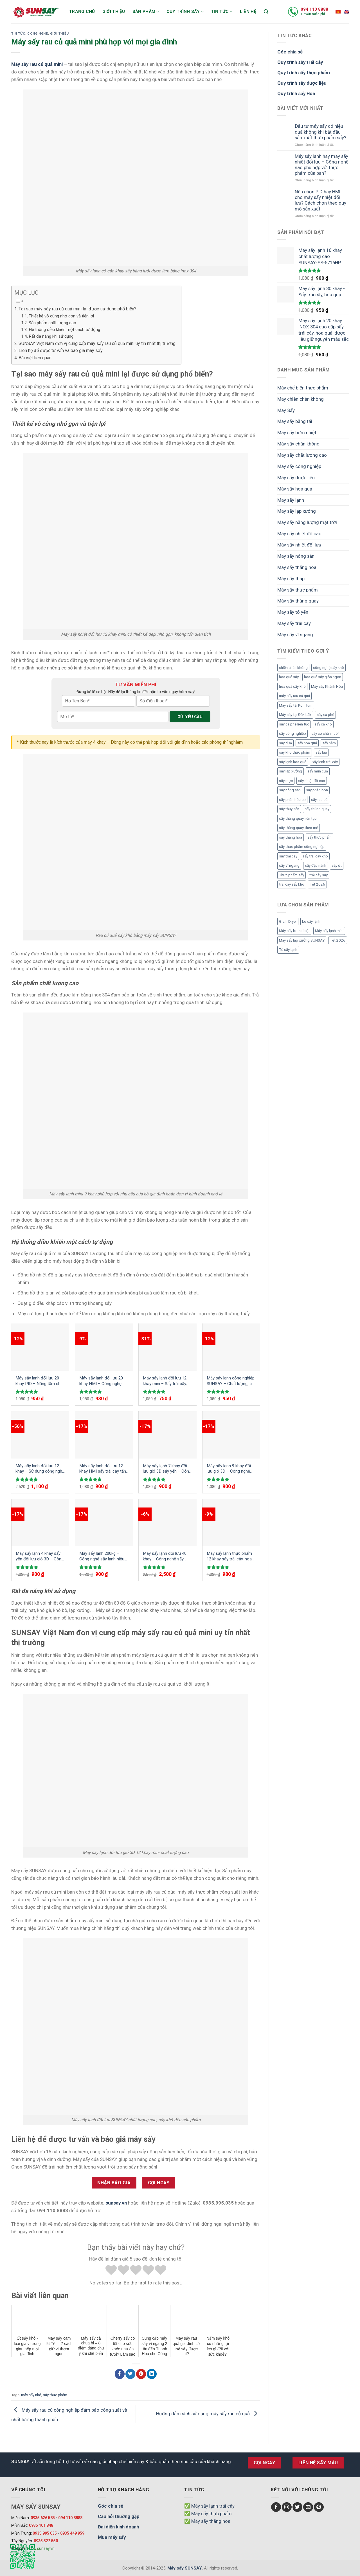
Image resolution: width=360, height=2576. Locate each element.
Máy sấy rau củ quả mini (37, 64)
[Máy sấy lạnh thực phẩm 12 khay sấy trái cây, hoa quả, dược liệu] (231, 1522)
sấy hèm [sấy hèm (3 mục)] (329, 743)
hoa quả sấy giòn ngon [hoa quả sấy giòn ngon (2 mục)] (322, 677)
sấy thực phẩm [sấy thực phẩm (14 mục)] (319, 837)
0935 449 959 (72, 2533)
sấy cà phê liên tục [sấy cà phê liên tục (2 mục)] (294, 724)
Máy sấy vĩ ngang (295, 634)
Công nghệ (37, 33)
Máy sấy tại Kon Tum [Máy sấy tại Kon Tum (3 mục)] (295, 705)
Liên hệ (248, 11)
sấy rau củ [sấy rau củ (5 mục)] (319, 800)
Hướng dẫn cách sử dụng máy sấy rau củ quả (208, 2413)
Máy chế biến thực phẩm (302, 388)
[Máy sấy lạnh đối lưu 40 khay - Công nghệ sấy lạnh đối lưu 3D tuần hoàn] (168, 1522)
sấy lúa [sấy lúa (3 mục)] (321, 752)
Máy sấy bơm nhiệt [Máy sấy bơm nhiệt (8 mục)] (294, 931)
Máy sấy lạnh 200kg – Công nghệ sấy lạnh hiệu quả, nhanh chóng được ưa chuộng (101, 1556)
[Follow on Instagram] (287, 2507)
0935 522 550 (46, 2541)
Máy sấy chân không (298, 444)
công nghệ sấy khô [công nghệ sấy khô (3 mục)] (328, 668)
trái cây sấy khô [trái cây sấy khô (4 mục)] (291, 884)
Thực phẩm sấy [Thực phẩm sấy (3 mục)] (291, 875)
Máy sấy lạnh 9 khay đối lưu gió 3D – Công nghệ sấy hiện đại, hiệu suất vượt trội (229, 1468)
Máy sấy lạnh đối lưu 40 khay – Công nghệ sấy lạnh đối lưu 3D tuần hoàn (166, 1556)
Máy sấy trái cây (294, 623)
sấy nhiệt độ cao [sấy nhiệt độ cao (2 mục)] (311, 781)
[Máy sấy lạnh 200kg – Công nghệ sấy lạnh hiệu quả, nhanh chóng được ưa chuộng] (104, 1522)
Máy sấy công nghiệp (299, 466)
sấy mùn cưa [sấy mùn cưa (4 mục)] (317, 771)
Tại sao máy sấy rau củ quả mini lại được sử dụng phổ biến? (77, 309)
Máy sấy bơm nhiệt (296, 432)
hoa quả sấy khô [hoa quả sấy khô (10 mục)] (292, 686)
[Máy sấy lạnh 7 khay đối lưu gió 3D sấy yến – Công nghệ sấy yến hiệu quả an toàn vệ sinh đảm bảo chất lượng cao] (168, 1435)
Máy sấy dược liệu (296, 477)
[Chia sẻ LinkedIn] (152, 2374)
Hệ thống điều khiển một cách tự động (64, 329)
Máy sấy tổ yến (292, 612)
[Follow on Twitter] (297, 2507)
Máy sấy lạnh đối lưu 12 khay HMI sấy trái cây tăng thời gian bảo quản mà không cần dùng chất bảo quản (103, 1468)
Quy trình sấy (185, 11)
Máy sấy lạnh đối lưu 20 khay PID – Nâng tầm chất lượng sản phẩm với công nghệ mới (39, 1381)
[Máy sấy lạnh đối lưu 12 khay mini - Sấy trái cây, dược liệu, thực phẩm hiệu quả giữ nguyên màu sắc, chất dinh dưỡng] (168, 1347)
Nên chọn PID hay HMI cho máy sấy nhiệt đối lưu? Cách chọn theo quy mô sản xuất (320, 200)
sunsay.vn (116, 2203)
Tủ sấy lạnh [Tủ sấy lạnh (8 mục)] (288, 949)
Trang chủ (82, 11)
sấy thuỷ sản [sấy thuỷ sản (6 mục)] (289, 809)
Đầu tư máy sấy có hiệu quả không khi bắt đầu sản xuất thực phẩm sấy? (320, 131)
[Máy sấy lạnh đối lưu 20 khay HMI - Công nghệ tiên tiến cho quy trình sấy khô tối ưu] (104, 1347)
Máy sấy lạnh (290, 500)
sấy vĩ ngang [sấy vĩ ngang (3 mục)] (289, 865)
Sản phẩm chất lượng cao (52, 322)
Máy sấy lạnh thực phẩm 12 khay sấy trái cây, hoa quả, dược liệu (229, 1556)
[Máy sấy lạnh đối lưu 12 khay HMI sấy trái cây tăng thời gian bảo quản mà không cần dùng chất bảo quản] (104, 1435)
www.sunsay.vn (41, 2548)
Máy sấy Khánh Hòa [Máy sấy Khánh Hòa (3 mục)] (327, 686)
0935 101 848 (41, 2525)
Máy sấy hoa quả (294, 489)
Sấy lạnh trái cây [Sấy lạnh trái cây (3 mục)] (325, 762)
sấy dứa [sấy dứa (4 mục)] (285, 743)
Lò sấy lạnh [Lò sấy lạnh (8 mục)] (311, 921)
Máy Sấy (286, 410)
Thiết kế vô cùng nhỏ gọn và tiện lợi (61, 316)
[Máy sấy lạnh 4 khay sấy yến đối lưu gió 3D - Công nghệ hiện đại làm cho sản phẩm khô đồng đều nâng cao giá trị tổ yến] (40, 1522)
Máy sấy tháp (291, 578)
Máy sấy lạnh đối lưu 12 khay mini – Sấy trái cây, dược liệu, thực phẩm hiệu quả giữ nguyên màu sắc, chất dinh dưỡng (166, 1381)
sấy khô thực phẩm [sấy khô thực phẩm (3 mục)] (294, 752)
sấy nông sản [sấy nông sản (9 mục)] (290, 790)
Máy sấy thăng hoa (296, 567)
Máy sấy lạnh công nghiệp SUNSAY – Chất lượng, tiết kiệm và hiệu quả (231, 1381)
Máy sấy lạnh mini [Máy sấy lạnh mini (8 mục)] (329, 931)
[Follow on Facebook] (276, 2507)
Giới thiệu (113, 11)
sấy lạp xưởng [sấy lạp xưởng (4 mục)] (290, 771)
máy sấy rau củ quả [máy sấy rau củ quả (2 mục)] (294, 696)
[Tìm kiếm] (266, 11)
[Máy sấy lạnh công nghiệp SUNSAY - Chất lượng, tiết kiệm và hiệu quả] (231, 1347)
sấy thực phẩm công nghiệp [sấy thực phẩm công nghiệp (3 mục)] (302, 847)
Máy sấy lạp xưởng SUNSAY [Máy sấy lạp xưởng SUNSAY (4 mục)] (302, 940)
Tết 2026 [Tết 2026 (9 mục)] (317, 884)
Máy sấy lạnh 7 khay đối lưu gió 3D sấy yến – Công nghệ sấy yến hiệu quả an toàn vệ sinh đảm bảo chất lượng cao (167, 1468)
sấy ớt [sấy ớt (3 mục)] (337, 865)
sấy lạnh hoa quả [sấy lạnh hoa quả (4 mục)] (292, 762)
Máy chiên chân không (300, 399)
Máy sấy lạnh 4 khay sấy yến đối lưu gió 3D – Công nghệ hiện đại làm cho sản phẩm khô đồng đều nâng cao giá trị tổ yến (40, 1556)
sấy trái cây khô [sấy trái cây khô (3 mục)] (315, 856)
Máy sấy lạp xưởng (296, 511)
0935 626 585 (43, 2517)
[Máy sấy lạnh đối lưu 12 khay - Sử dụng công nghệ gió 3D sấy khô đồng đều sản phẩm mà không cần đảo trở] (40, 1435)
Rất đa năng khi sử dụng (51, 336)
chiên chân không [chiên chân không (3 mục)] (293, 668)
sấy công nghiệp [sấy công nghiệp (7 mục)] (292, 733)
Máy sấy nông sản (295, 556)
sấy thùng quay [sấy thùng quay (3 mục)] (317, 809)
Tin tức (222, 11)
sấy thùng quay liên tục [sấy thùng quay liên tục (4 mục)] (297, 818)
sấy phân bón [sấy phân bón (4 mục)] (317, 790)
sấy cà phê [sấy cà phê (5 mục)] (325, 715)
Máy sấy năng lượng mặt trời (307, 522)
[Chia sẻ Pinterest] (141, 2374)
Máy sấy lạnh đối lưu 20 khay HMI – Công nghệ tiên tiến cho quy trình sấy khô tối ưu (103, 1381)
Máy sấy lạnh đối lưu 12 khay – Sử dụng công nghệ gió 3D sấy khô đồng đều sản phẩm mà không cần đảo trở (39, 1468)
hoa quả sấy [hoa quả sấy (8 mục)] (289, 677)
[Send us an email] (308, 2507)
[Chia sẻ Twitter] (130, 2374)
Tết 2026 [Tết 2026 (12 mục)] (337, 940)
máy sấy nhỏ (31, 2395)
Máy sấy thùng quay (298, 601)
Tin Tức (18, 33)
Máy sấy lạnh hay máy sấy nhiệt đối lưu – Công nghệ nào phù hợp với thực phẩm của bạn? (321, 164)
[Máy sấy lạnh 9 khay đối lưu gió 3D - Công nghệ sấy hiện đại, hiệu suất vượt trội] (231, 1435)
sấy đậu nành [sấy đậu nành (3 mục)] (315, 865)
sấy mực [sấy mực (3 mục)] (286, 781)
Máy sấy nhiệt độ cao (299, 533)
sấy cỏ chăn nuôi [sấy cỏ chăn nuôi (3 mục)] (325, 733)
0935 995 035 (45, 2533)
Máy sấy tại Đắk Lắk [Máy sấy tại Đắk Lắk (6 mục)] (295, 715)
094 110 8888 (314, 9)
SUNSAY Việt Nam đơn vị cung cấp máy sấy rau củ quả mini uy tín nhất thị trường (97, 343)
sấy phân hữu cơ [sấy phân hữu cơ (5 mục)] (292, 800)
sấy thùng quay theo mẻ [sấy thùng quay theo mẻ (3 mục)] (298, 828)
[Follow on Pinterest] (319, 2507)
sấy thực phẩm (55, 2395)
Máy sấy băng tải (294, 421)
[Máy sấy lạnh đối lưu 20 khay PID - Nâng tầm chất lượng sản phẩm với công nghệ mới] (40, 1347)
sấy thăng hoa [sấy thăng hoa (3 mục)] (290, 837)
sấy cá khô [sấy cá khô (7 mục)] (323, 724)
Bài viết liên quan (35, 357)
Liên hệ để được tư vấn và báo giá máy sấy (61, 350)
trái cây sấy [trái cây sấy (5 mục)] (318, 875)
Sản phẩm (145, 11)
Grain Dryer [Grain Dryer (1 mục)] (288, 921)
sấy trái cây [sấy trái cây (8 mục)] (288, 856)
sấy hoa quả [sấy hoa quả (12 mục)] (307, 743)
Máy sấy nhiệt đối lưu (299, 545)
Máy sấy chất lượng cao (302, 455)
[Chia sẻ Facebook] (120, 2374)
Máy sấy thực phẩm (297, 590)
